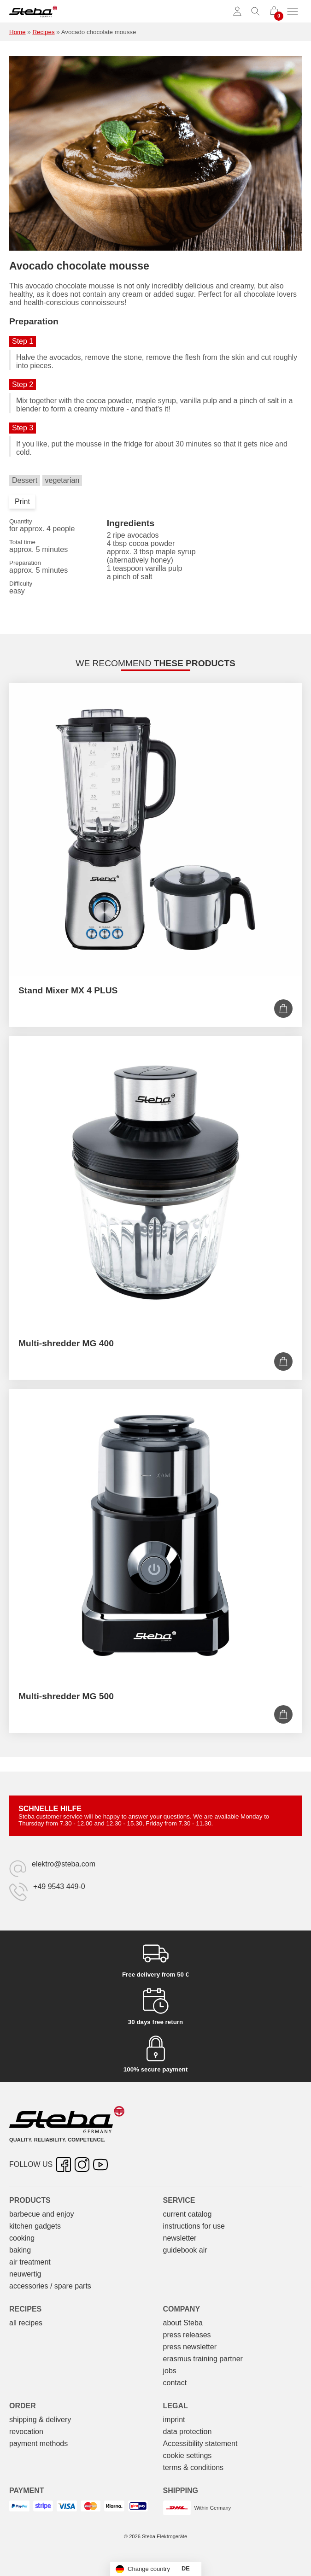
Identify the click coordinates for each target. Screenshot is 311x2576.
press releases (187, 2335)
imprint (174, 2419)
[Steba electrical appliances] (33, 11)
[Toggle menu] (292, 11)
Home (17, 32)
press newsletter (190, 2347)
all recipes (25, 2323)
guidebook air (185, 2250)
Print (22, 501)
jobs (169, 2371)
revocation (26, 2431)
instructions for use (194, 2226)
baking (20, 2250)
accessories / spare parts (50, 2286)
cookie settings (187, 2455)
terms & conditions (193, 2467)
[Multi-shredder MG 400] (155, 1182)
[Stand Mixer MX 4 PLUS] (155, 829)
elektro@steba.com (63, 1864)
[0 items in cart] (274, 11)
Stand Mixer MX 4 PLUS (67, 990)
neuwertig (25, 2274)
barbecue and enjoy (41, 2214)
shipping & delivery (40, 2419)
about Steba (183, 2323)
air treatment (30, 2262)
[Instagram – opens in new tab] (82, 2164)
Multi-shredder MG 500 (66, 1696)
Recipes (43, 32)
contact (175, 2383)
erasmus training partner (203, 2359)
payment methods (38, 2443)
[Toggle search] (255, 11)
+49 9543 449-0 (59, 1886)
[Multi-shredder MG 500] (155, 1535)
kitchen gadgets (35, 2226)
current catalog (187, 2214)
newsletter (180, 2238)
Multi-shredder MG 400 (66, 1343)
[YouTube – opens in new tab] (100, 2164)
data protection (187, 2431)
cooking (22, 2238)
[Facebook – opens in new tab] (63, 2164)
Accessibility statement (200, 2443)
